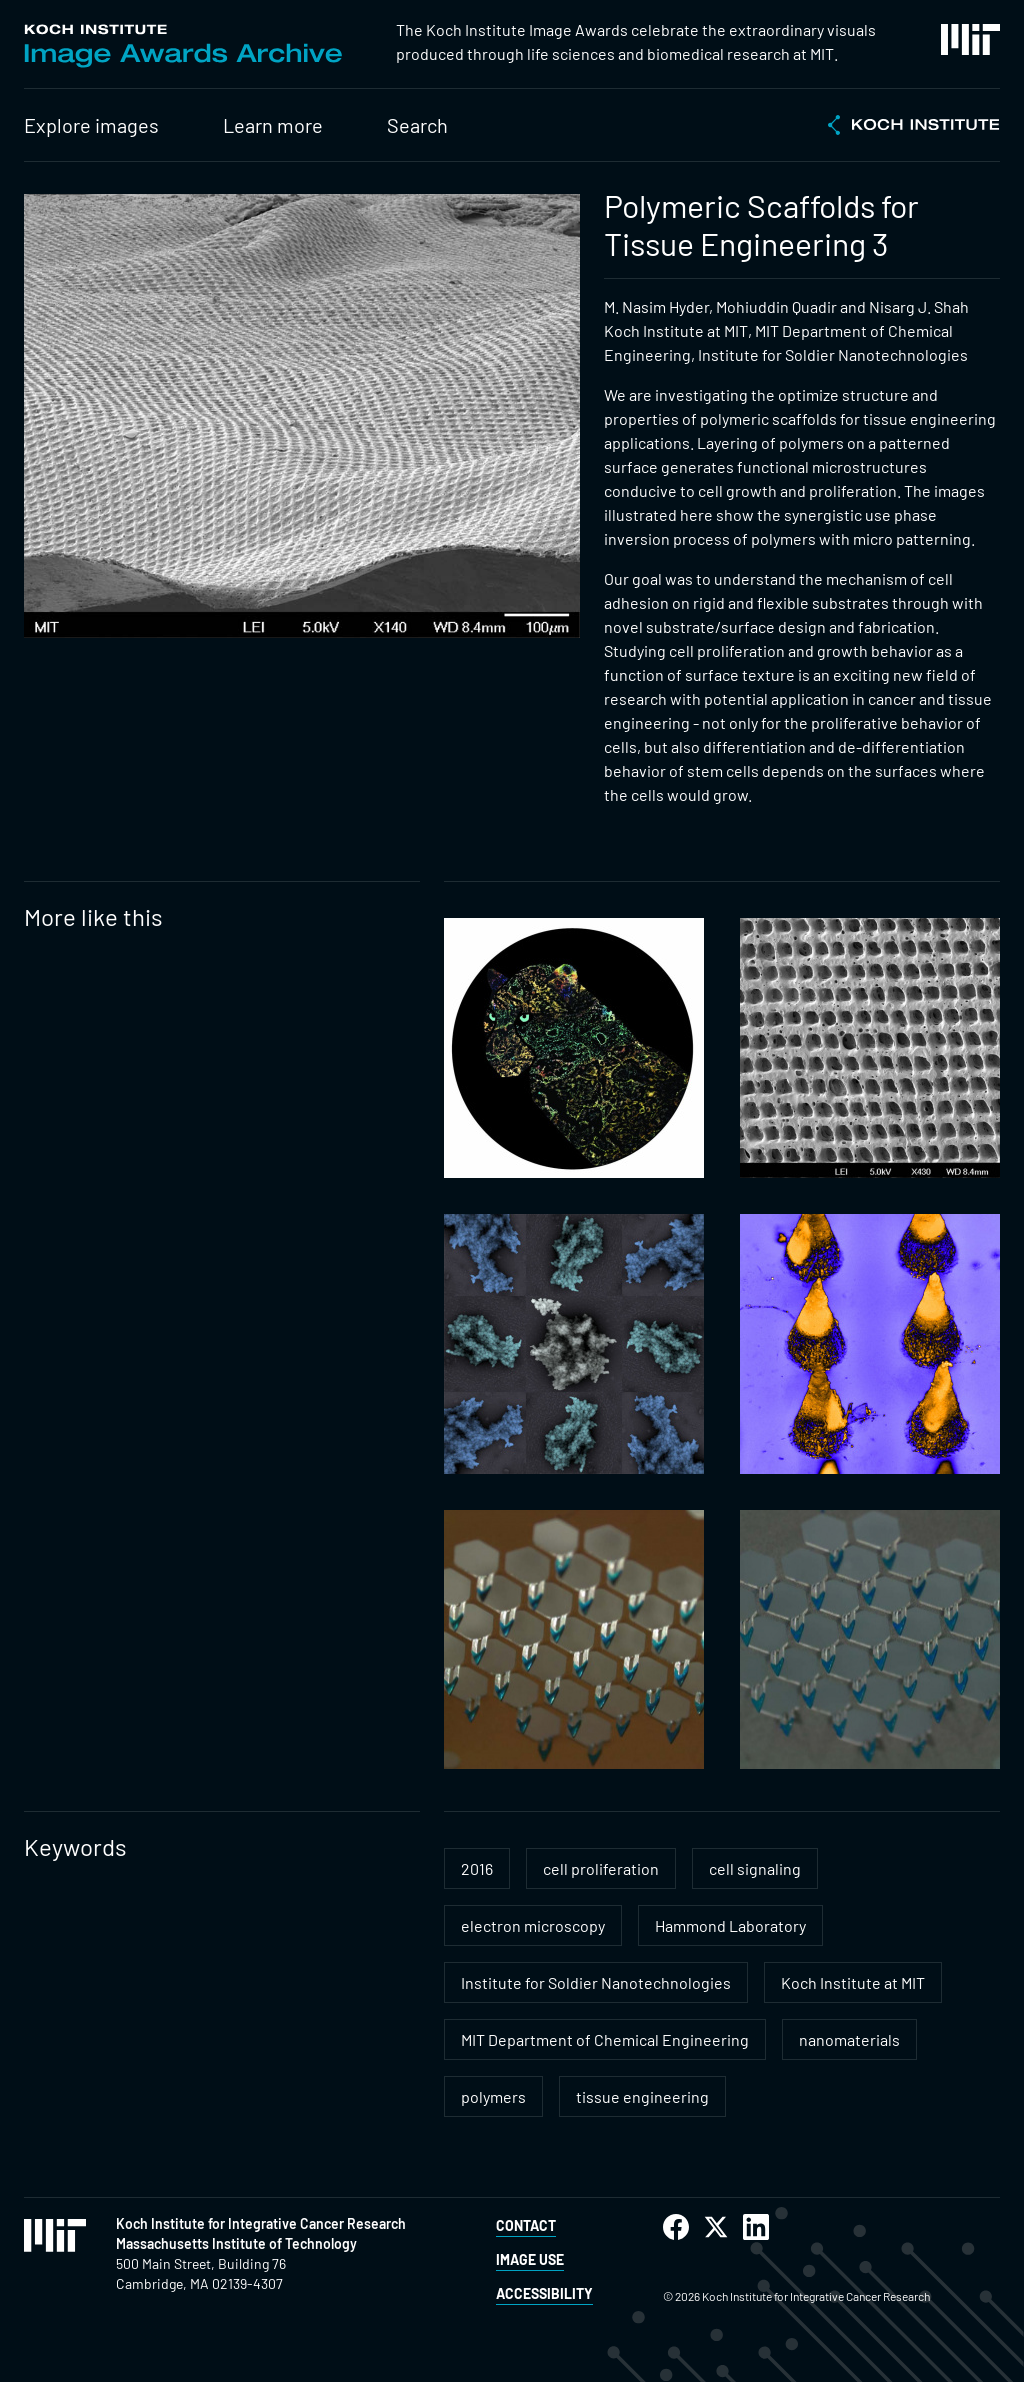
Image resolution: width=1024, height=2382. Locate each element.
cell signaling (755, 1868)
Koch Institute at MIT (853, 1982)
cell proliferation (601, 1868)
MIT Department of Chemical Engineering (605, 2039)
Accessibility (544, 2293)
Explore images (91, 125)
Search (417, 125)
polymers (493, 2096)
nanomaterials (849, 2039)
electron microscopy (533, 1925)
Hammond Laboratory (730, 1925)
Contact (526, 2225)
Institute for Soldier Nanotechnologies (596, 1982)
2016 (477, 1868)
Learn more (273, 125)
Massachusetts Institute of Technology (236, 2243)
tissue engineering (642, 2096)
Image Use (530, 2259)
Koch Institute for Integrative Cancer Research (261, 2223)
